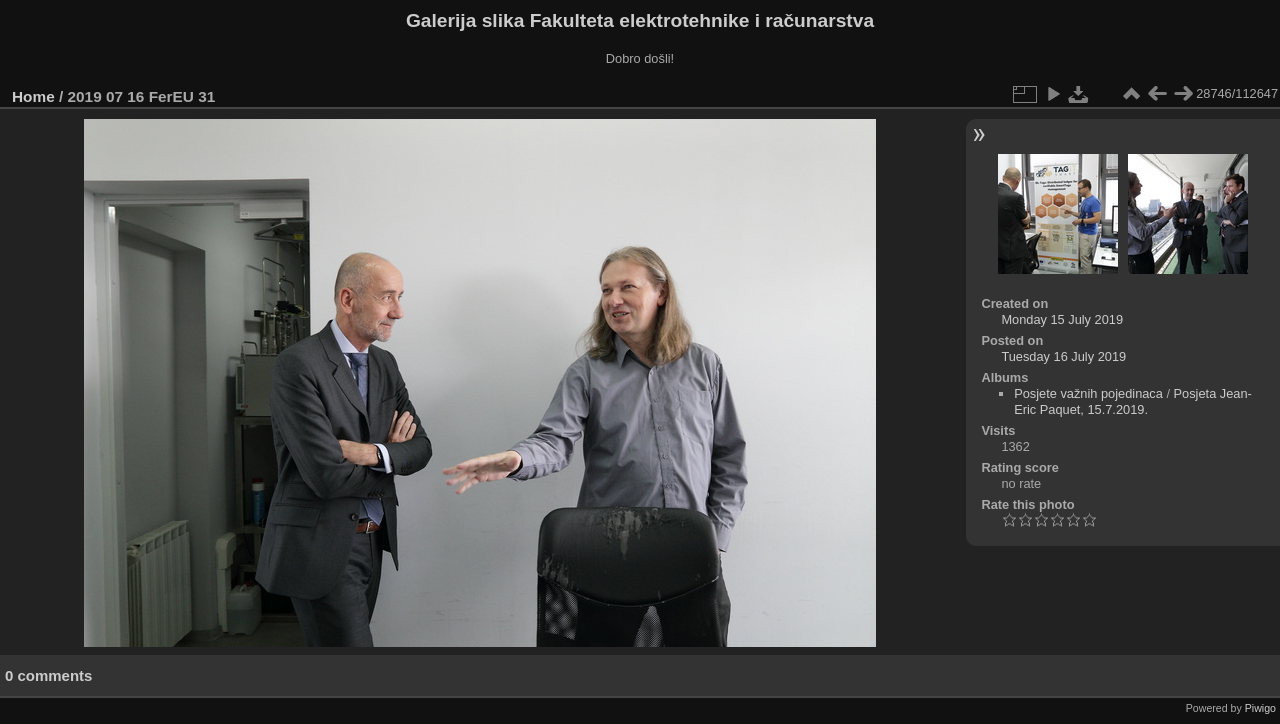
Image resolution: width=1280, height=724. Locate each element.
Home (33, 96)
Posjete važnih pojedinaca (1088, 393)
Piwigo (1260, 708)
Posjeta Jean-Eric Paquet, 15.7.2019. (1133, 401)
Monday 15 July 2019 (1062, 319)
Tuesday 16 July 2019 (1063, 356)
